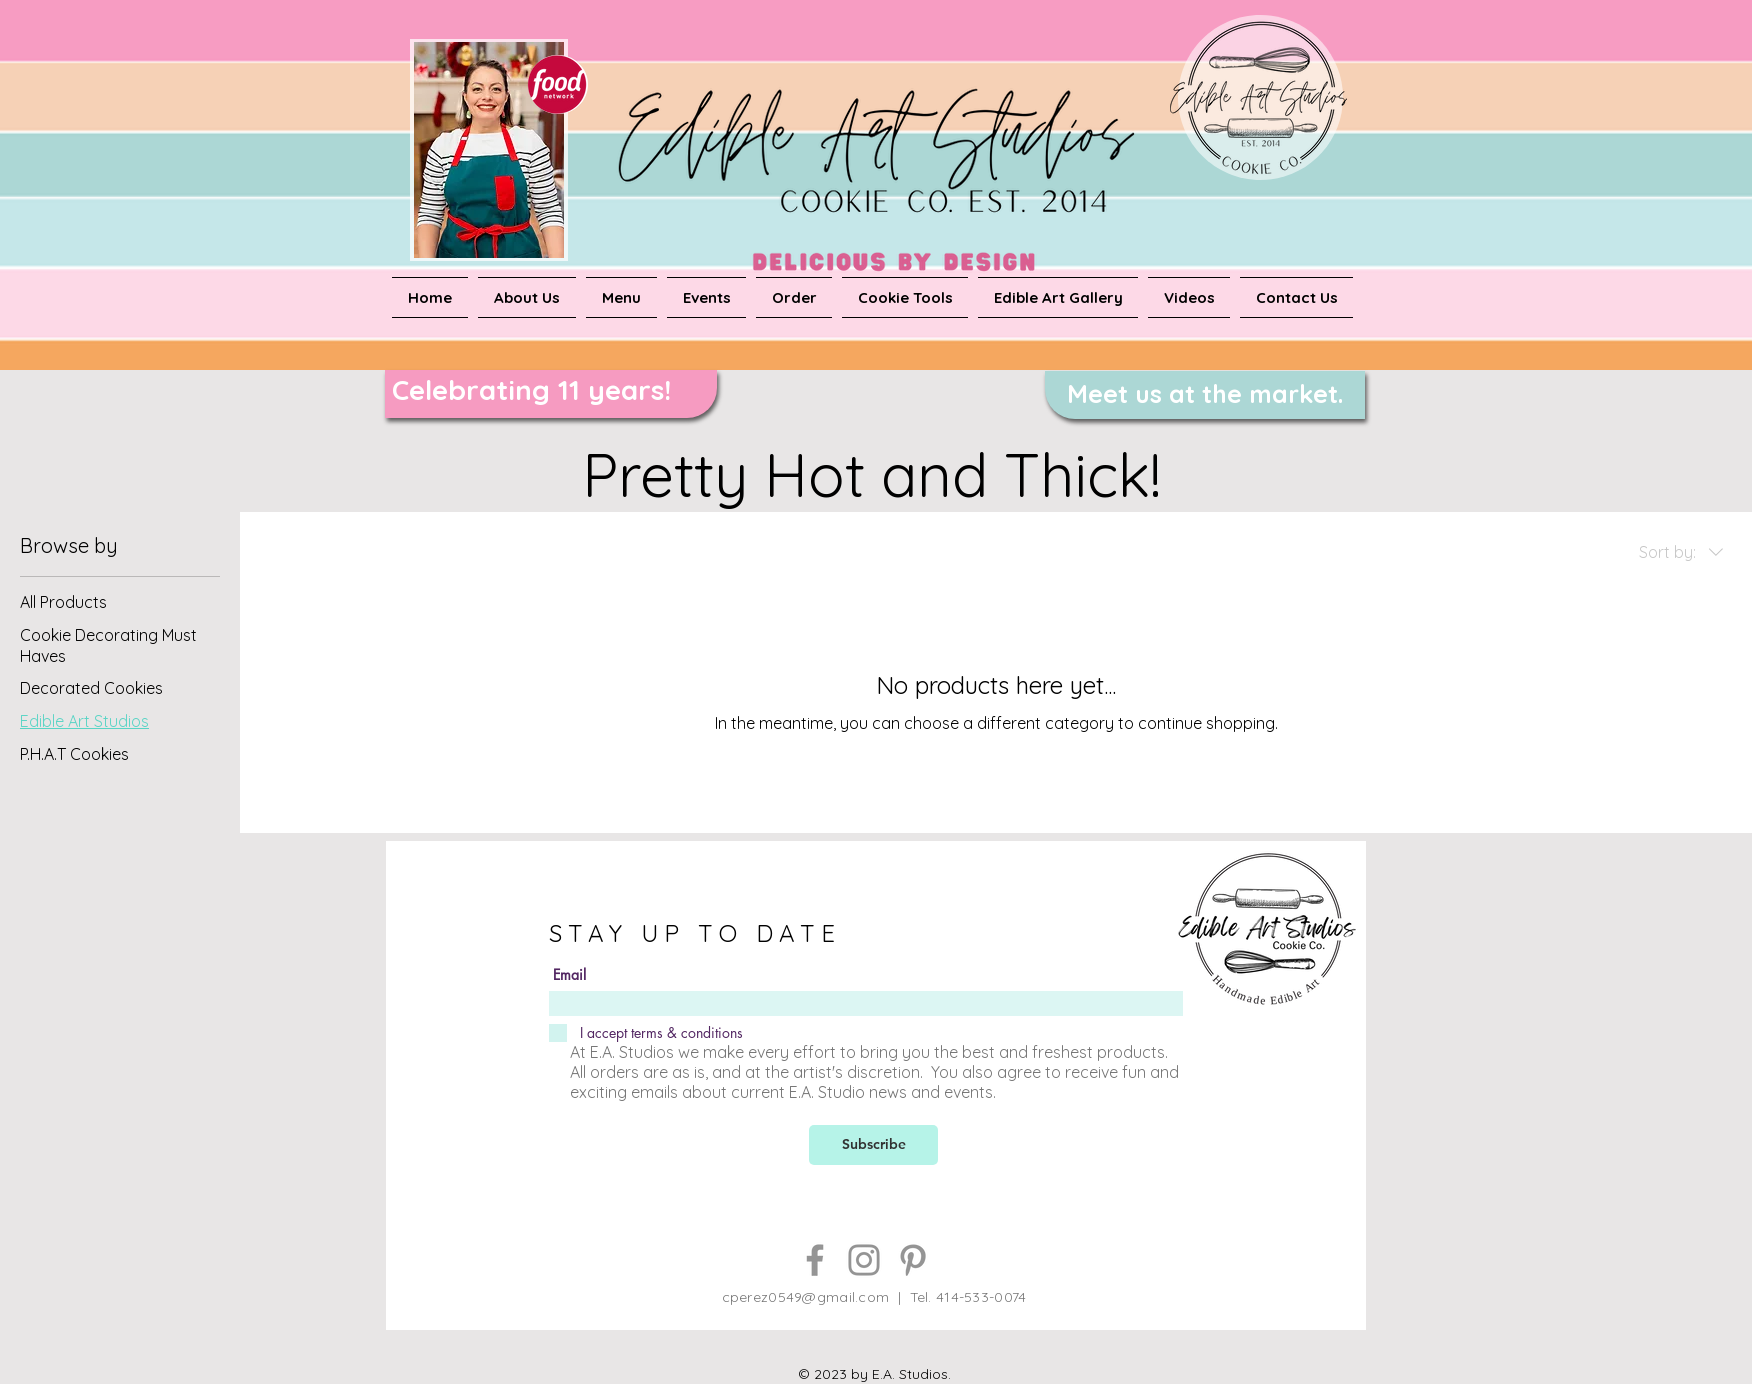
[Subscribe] (873, 1145)
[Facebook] (815, 1260)
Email (569, 975)
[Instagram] (864, 1260)
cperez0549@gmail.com (806, 1297)
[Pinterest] (913, 1260)
